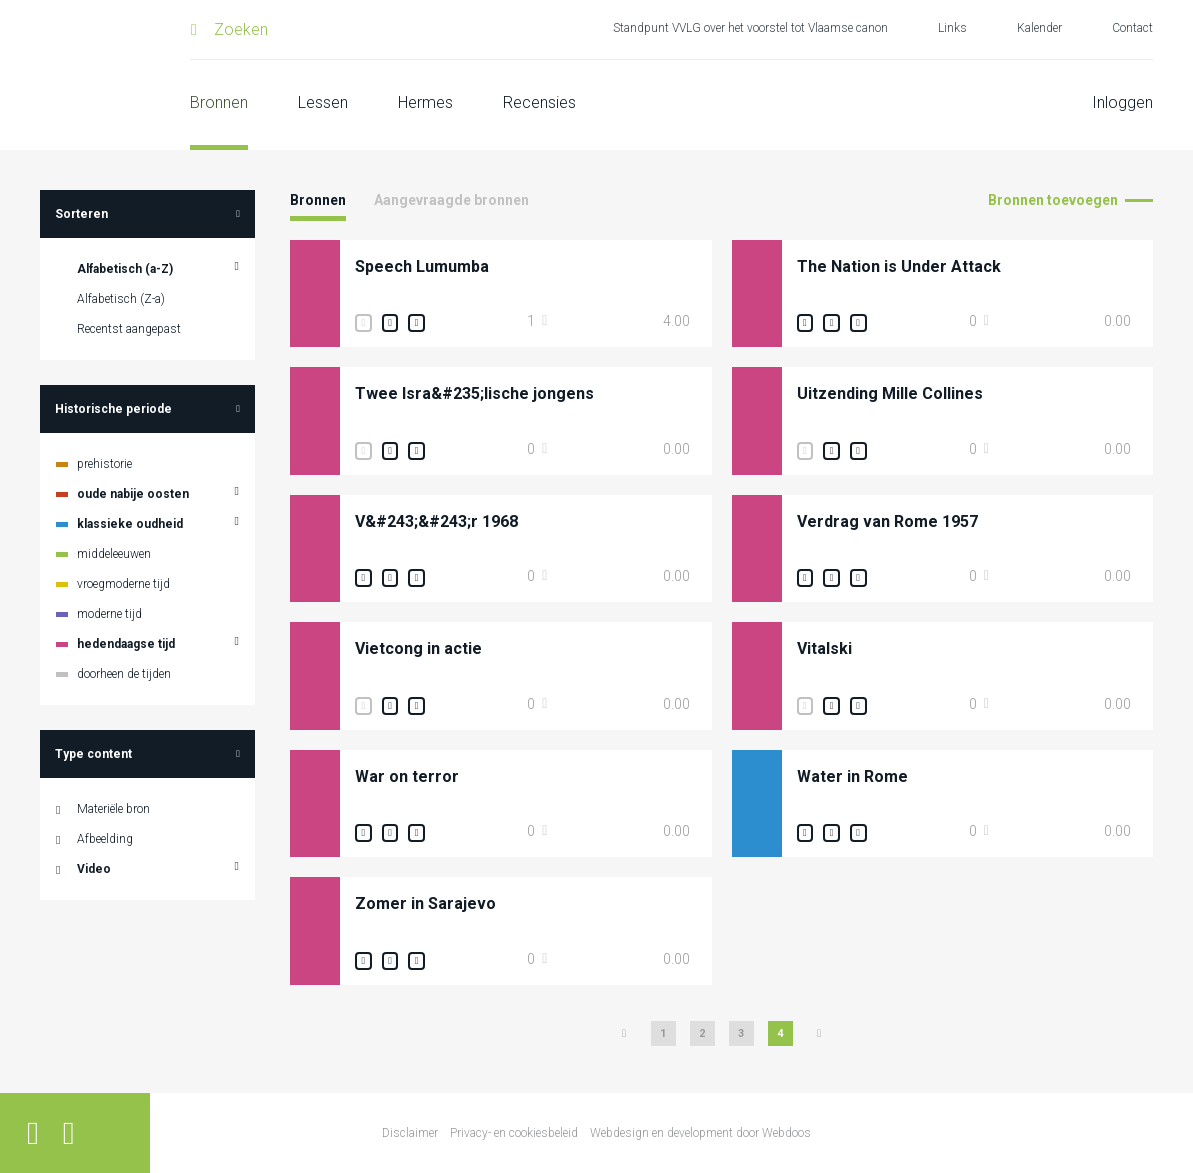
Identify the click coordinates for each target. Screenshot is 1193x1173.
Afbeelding (105, 839)
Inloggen (1122, 102)
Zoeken (241, 29)
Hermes (425, 102)
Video (94, 869)
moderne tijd (109, 614)
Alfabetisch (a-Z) (125, 269)
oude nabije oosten (133, 494)
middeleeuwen (114, 554)
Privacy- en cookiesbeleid (514, 1133)
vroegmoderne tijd (123, 584)
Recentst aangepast (129, 329)
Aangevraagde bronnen (451, 200)
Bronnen (219, 102)
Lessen (323, 102)
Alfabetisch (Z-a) (121, 299)
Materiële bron (113, 809)
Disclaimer (410, 1133)
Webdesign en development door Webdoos (700, 1133)
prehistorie (104, 464)
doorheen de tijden (124, 674)
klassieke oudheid (130, 524)
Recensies (539, 102)
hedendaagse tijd (126, 644)
